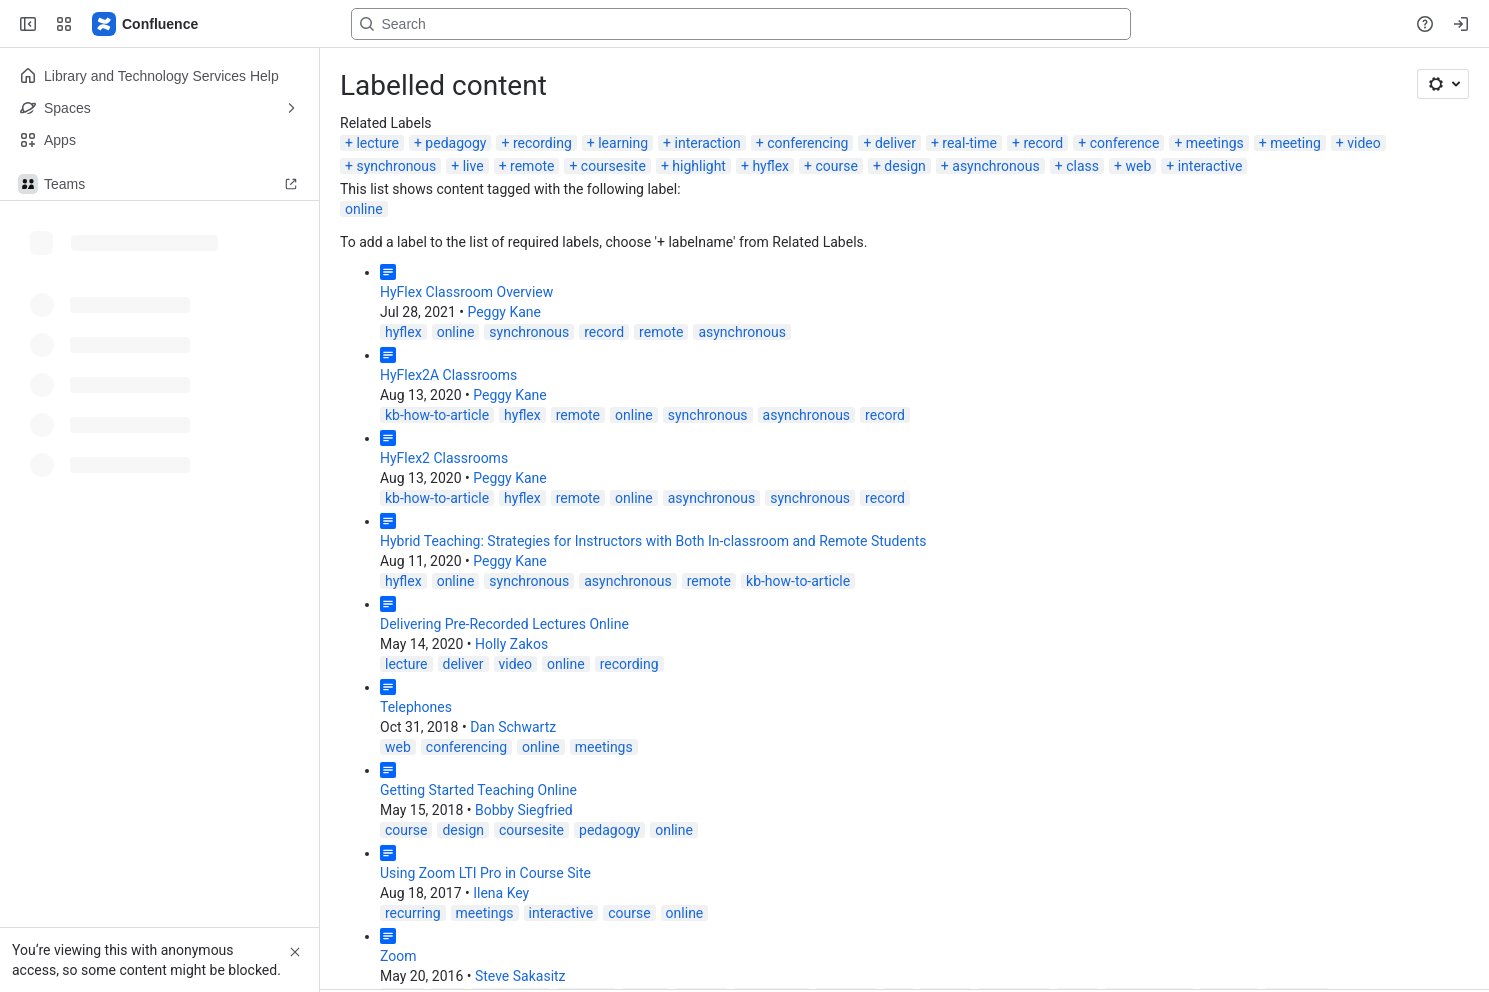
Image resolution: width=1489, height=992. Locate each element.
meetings (1215, 143)
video (1364, 143)
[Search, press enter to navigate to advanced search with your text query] (741, 24)
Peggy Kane (504, 312)
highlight (699, 166)
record (1043, 143)
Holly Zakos (511, 644)
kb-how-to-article (437, 415)
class (1082, 166)
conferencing (807, 143)
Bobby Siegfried (524, 810)
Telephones (416, 707)
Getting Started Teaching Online (478, 790)
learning (623, 143)
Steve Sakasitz (520, 976)
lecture (377, 143)
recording (542, 143)
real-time (969, 143)
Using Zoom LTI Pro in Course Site (485, 873)
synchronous (396, 166)
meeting (1295, 143)
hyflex (770, 166)
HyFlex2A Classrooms (448, 375)
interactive (1210, 166)
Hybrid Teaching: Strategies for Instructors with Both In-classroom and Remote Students (653, 541)
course (836, 166)
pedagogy (455, 143)
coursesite (613, 166)
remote (532, 166)
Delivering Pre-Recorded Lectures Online (504, 624)
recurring (413, 913)
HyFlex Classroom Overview (466, 292)
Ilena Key (501, 893)
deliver (895, 143)
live (473, 166)
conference (1125, 143)
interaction (708, 143)
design (905, 166)
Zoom (398, 956)
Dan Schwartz (513, 727)
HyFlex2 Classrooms (444, 458)
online (364, 209)
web (1138, 166)
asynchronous (996, 166)
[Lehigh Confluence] (146, 24)
